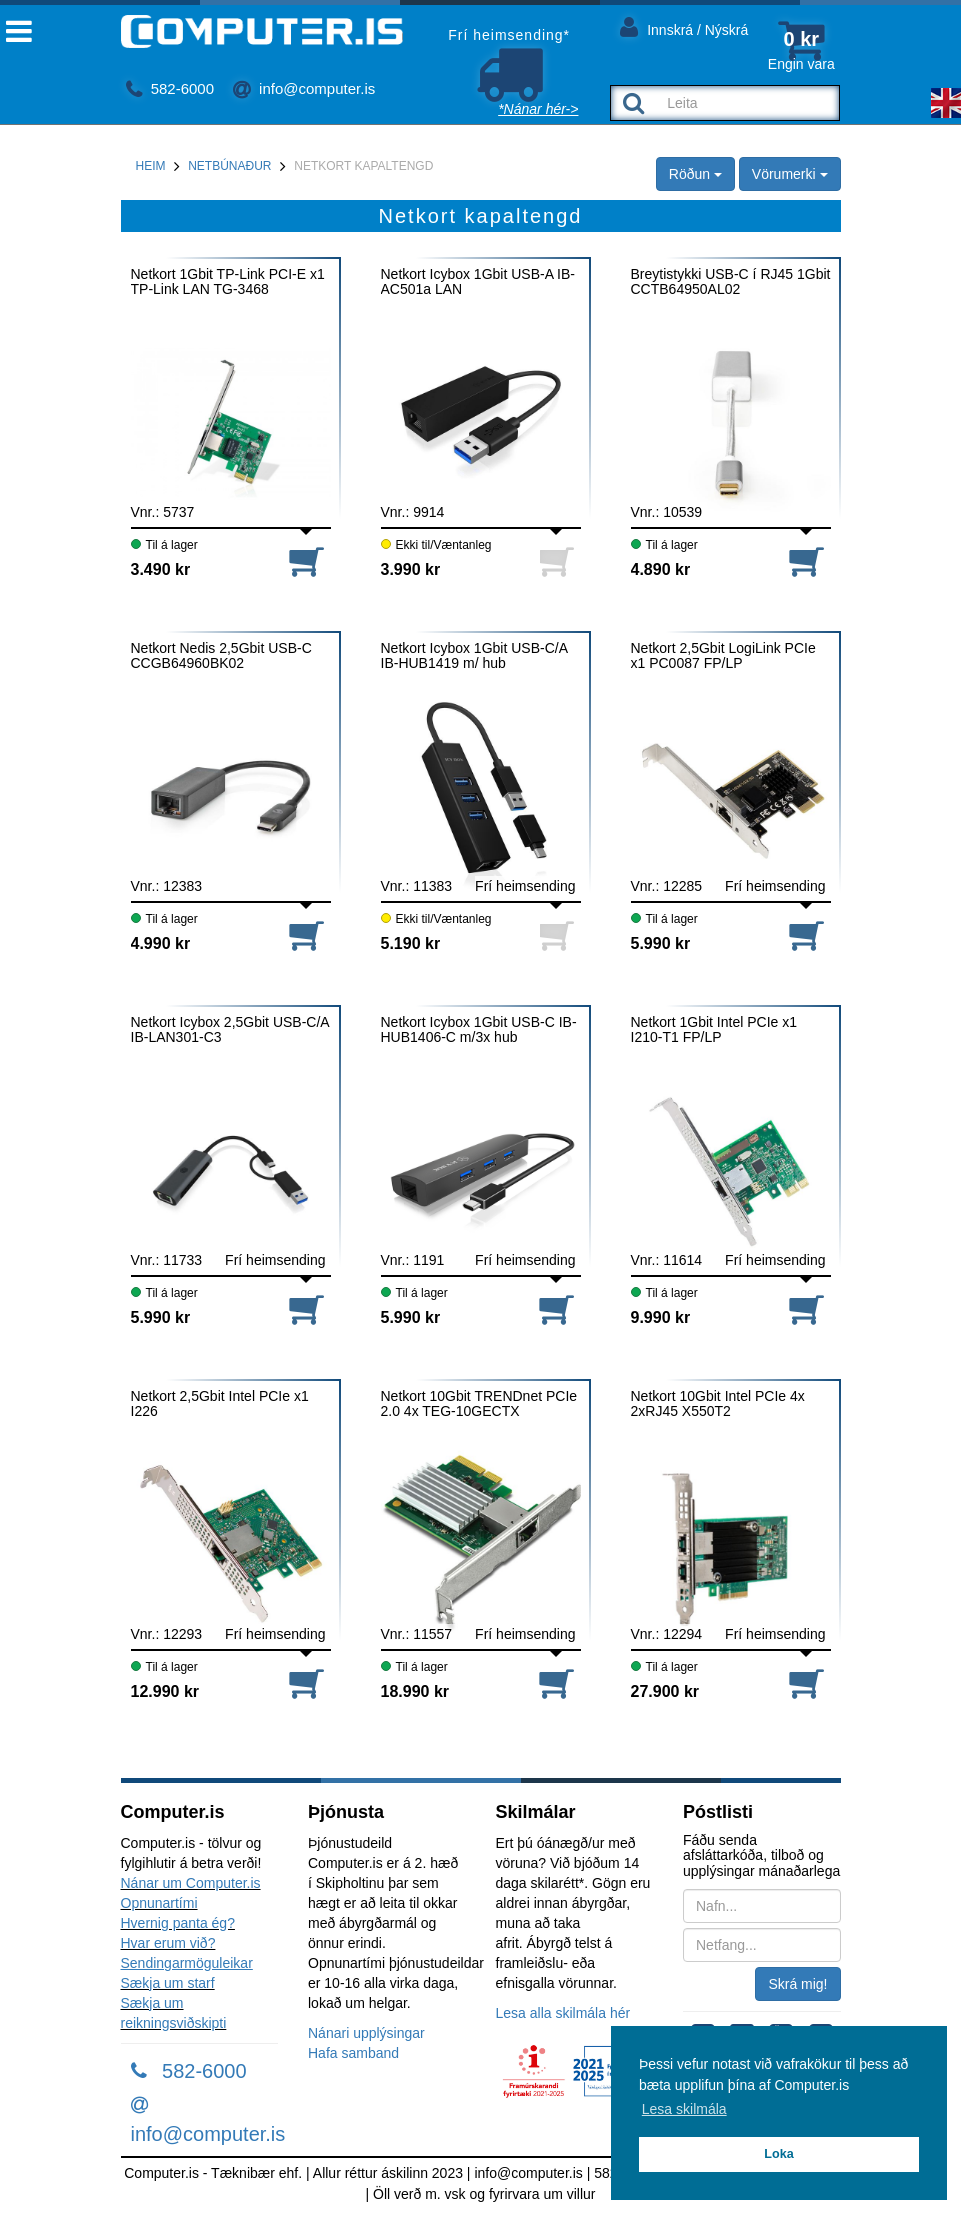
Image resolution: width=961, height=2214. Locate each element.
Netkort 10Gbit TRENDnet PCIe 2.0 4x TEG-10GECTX (479, 1404)
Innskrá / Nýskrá (684, 26)
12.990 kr (165, 1691)
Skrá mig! (797, 1984)
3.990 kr (411, 569)
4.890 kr (661, 569)
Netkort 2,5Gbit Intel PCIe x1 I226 (220, 1404)
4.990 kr (161, 943)
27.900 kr (665, 1691)
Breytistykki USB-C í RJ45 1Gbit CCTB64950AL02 (731, 282)
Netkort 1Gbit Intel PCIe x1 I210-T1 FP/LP (714, 1030)
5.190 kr (411, 943)
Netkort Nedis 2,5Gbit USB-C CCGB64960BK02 (221, 656)
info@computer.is (304, 88)
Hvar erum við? (168, 1943)
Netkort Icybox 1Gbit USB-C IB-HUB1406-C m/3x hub (479, 1030)
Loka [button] (778, 2154)
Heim (151, 166)
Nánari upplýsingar (366, 2033)
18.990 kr (415, 1691)
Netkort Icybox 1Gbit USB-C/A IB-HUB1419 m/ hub (474, 656)
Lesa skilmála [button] (684, 2109)
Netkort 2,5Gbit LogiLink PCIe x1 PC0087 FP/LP (723, 656)
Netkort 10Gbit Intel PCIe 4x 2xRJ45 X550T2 (718, 1404)
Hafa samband (353, 2053)
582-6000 (170, 88)
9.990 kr (661, 1317)
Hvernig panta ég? (178, 1923)
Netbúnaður (229, 166)
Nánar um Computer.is (191, 1883)
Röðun (695, 174)
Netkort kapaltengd (363, 166)
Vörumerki (790, 174)
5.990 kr (661, 943)
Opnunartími (159, 1903)
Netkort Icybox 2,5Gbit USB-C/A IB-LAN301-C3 (230, 1030)
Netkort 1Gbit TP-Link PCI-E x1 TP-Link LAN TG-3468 (228, 282)
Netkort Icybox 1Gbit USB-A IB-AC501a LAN (478, 282)
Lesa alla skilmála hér (563, 2013)
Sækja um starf (168, 1983)
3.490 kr (161, 569)
